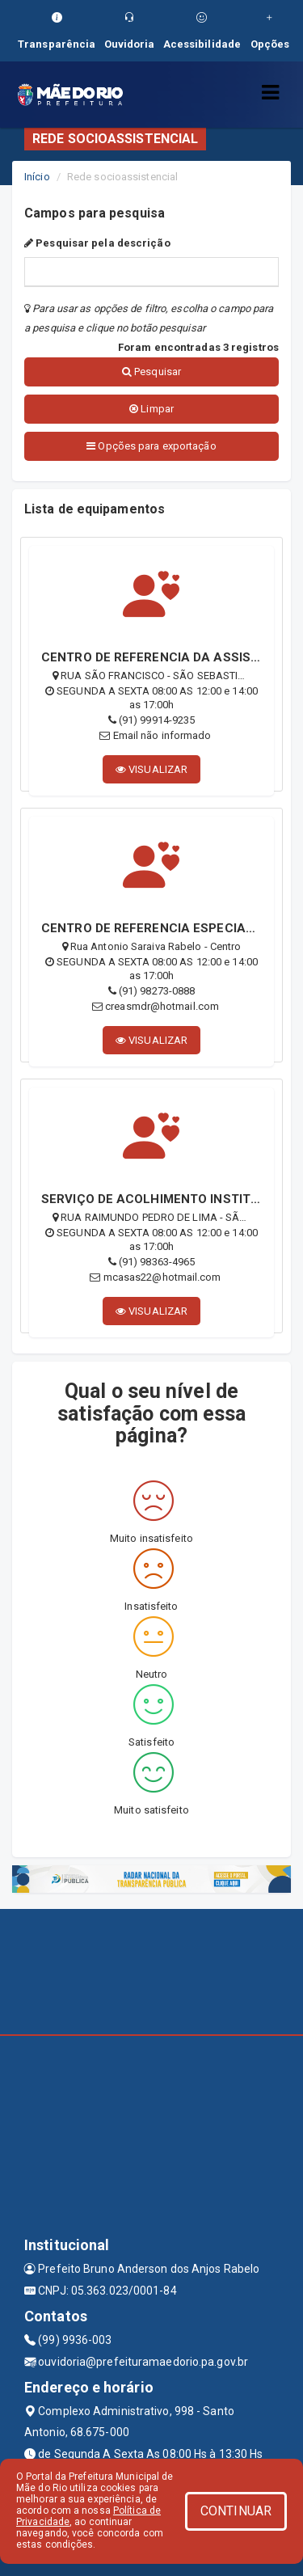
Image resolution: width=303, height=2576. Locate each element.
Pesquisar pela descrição (97, 243)
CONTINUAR (235, 2511)
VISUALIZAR (151, 769)
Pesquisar (151, 371)
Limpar (151, 409)
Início (37, 177)
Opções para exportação (151, 446)
